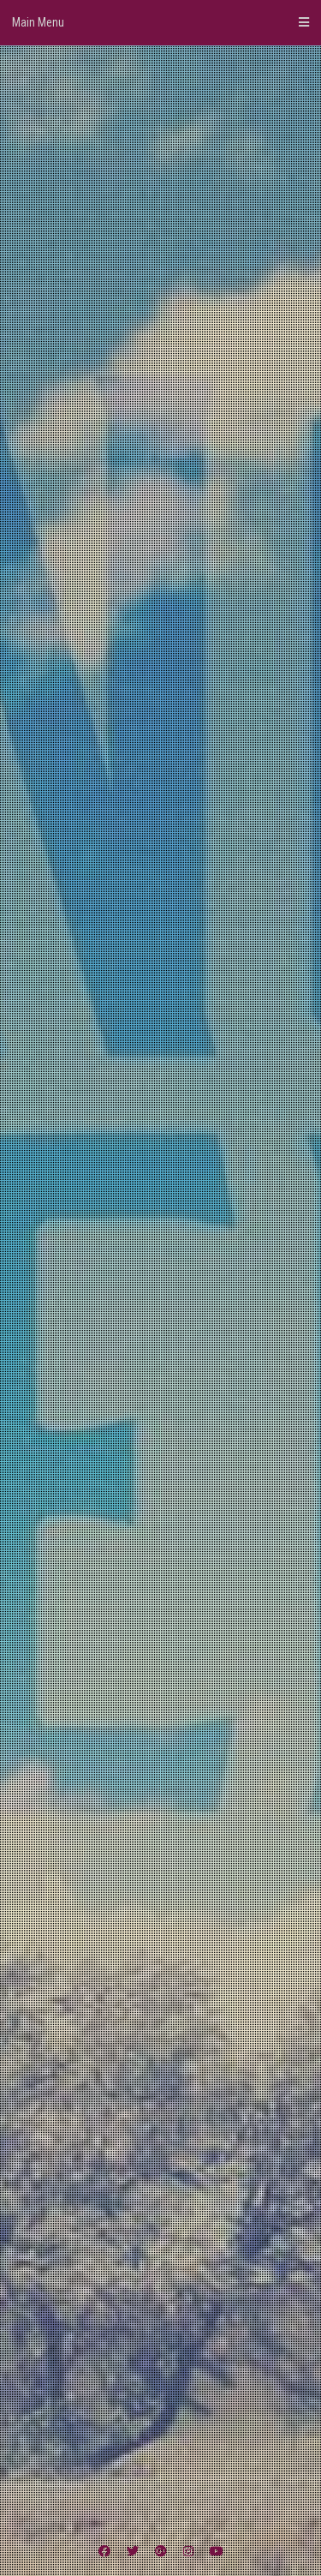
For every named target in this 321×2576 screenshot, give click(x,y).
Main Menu (160, 22)
